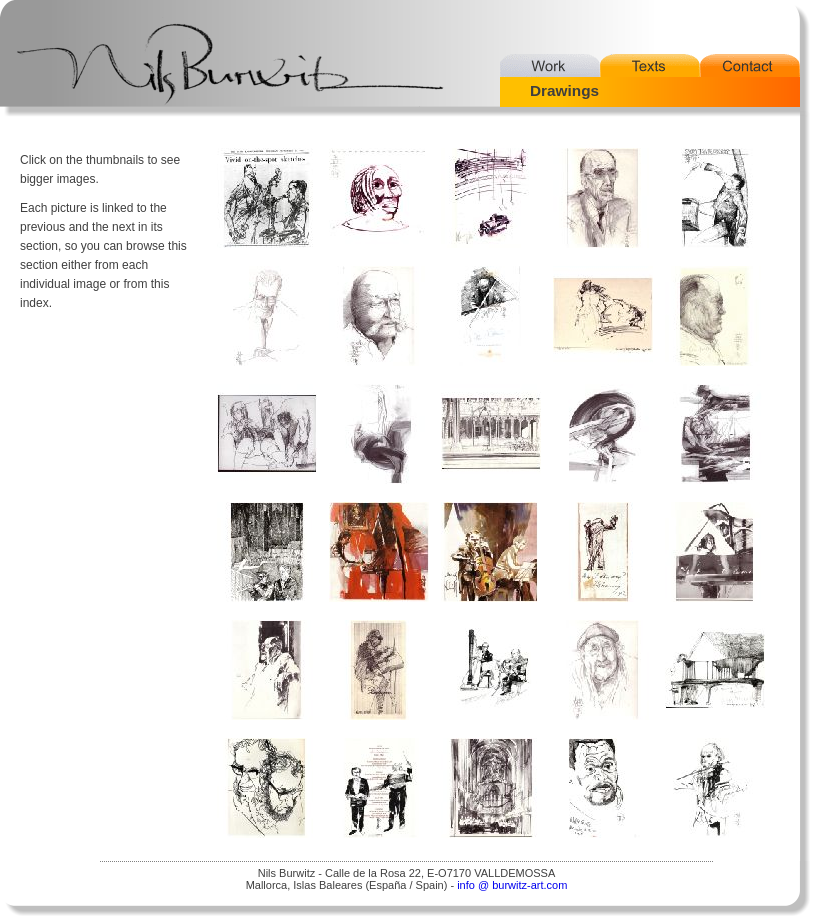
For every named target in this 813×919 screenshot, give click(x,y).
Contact (750, 65)
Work (550, 65)
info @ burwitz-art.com (512, 885)
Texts (650, 65)
